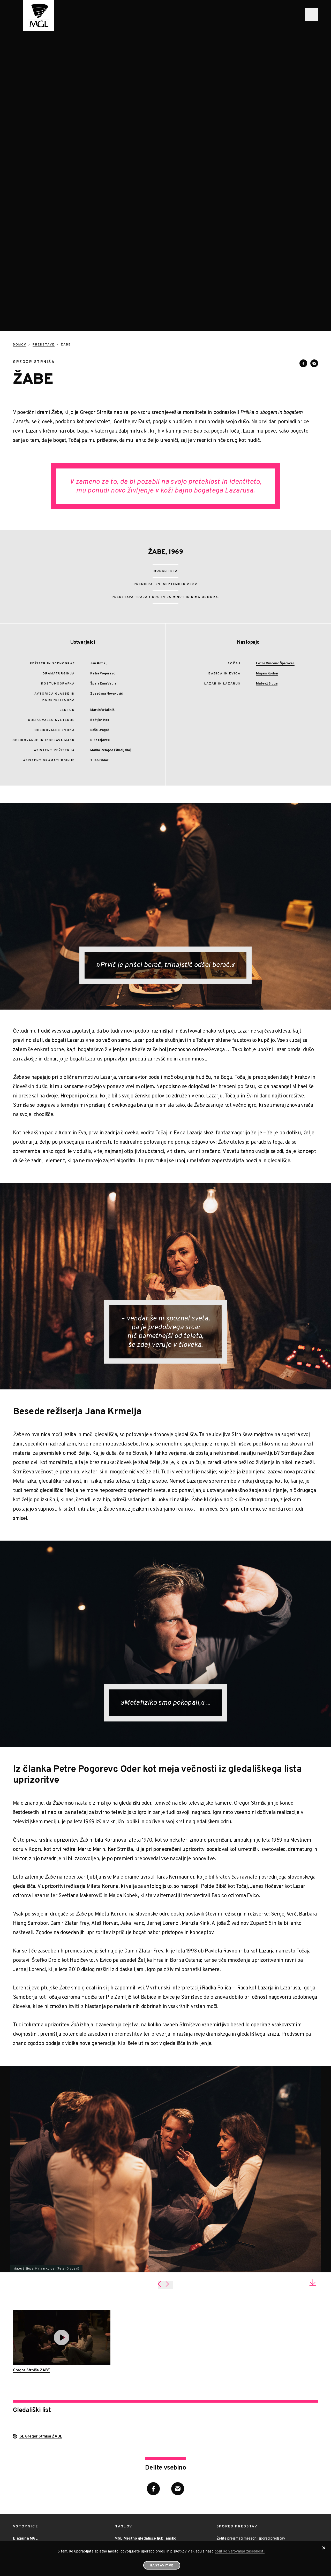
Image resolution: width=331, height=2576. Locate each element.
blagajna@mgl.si (30, 2449)
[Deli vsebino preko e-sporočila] (314, 239)
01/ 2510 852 (28, 2441)
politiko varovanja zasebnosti (240, 2551)
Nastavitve (162, 2566)
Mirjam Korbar (267, 550)
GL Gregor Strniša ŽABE (40, 2312)
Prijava (231, 2450)
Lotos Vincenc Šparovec (275, 539)
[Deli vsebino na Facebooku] (303, 239)
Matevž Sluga (266, 560)
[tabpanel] (165, 2045)
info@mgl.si (128, 2449)
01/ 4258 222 (130, 2441)
